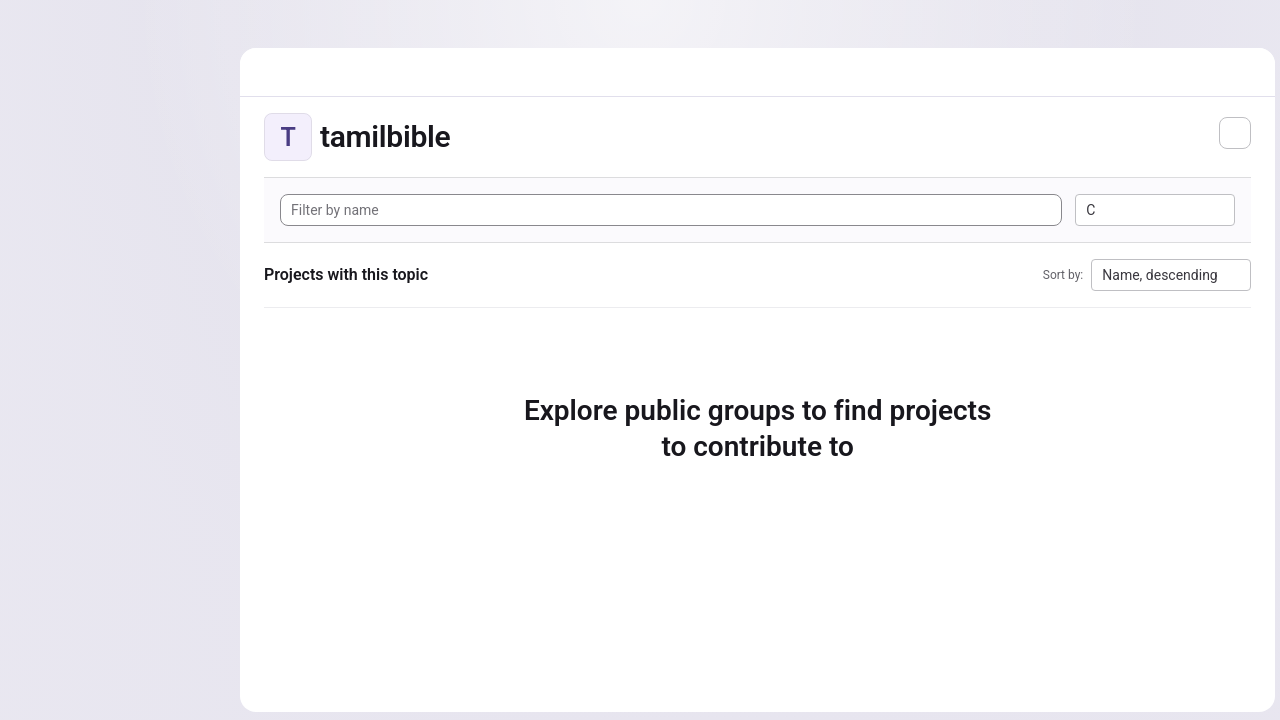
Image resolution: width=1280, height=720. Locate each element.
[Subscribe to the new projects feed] (1232, 133)
